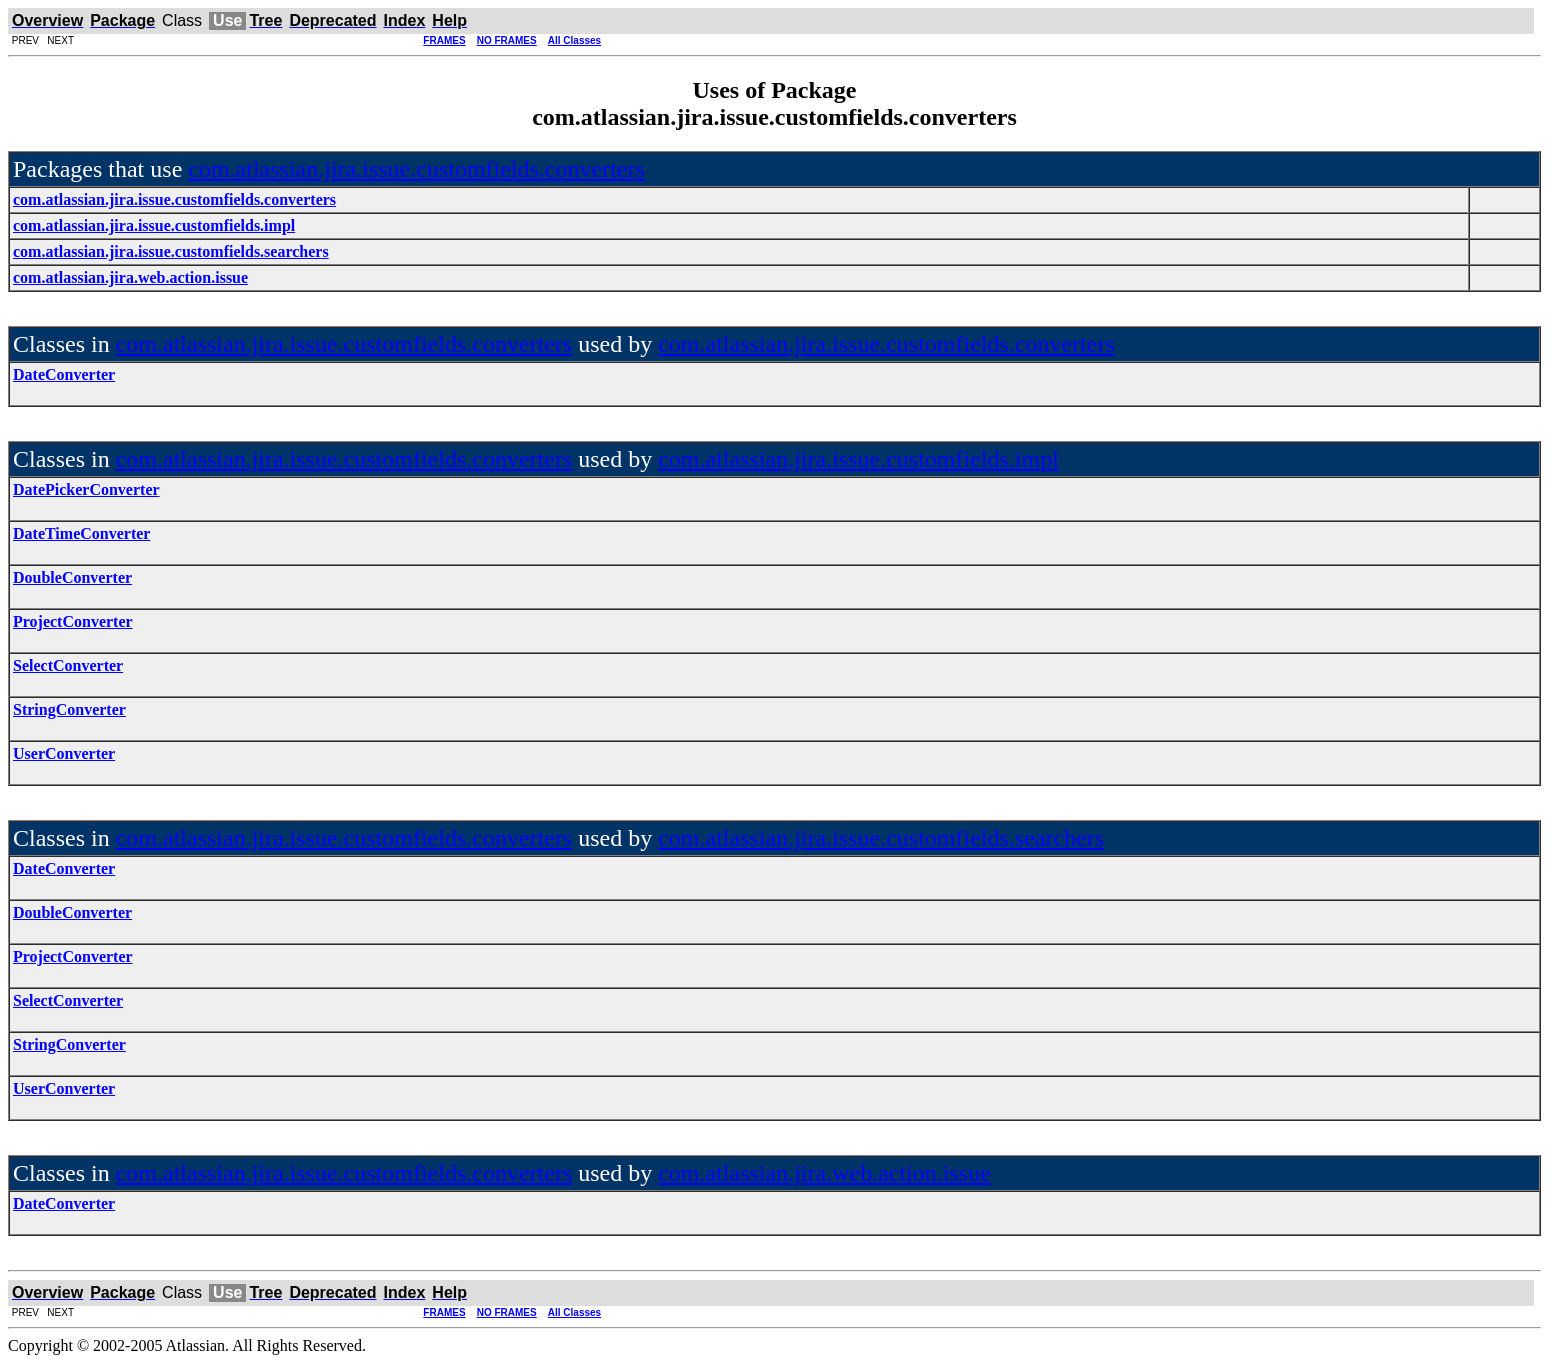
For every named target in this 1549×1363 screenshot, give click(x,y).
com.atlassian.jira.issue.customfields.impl (858, 459)
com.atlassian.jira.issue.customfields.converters (416, 169)
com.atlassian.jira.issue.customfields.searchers (881, 838)
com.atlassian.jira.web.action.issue (824, 1173)
